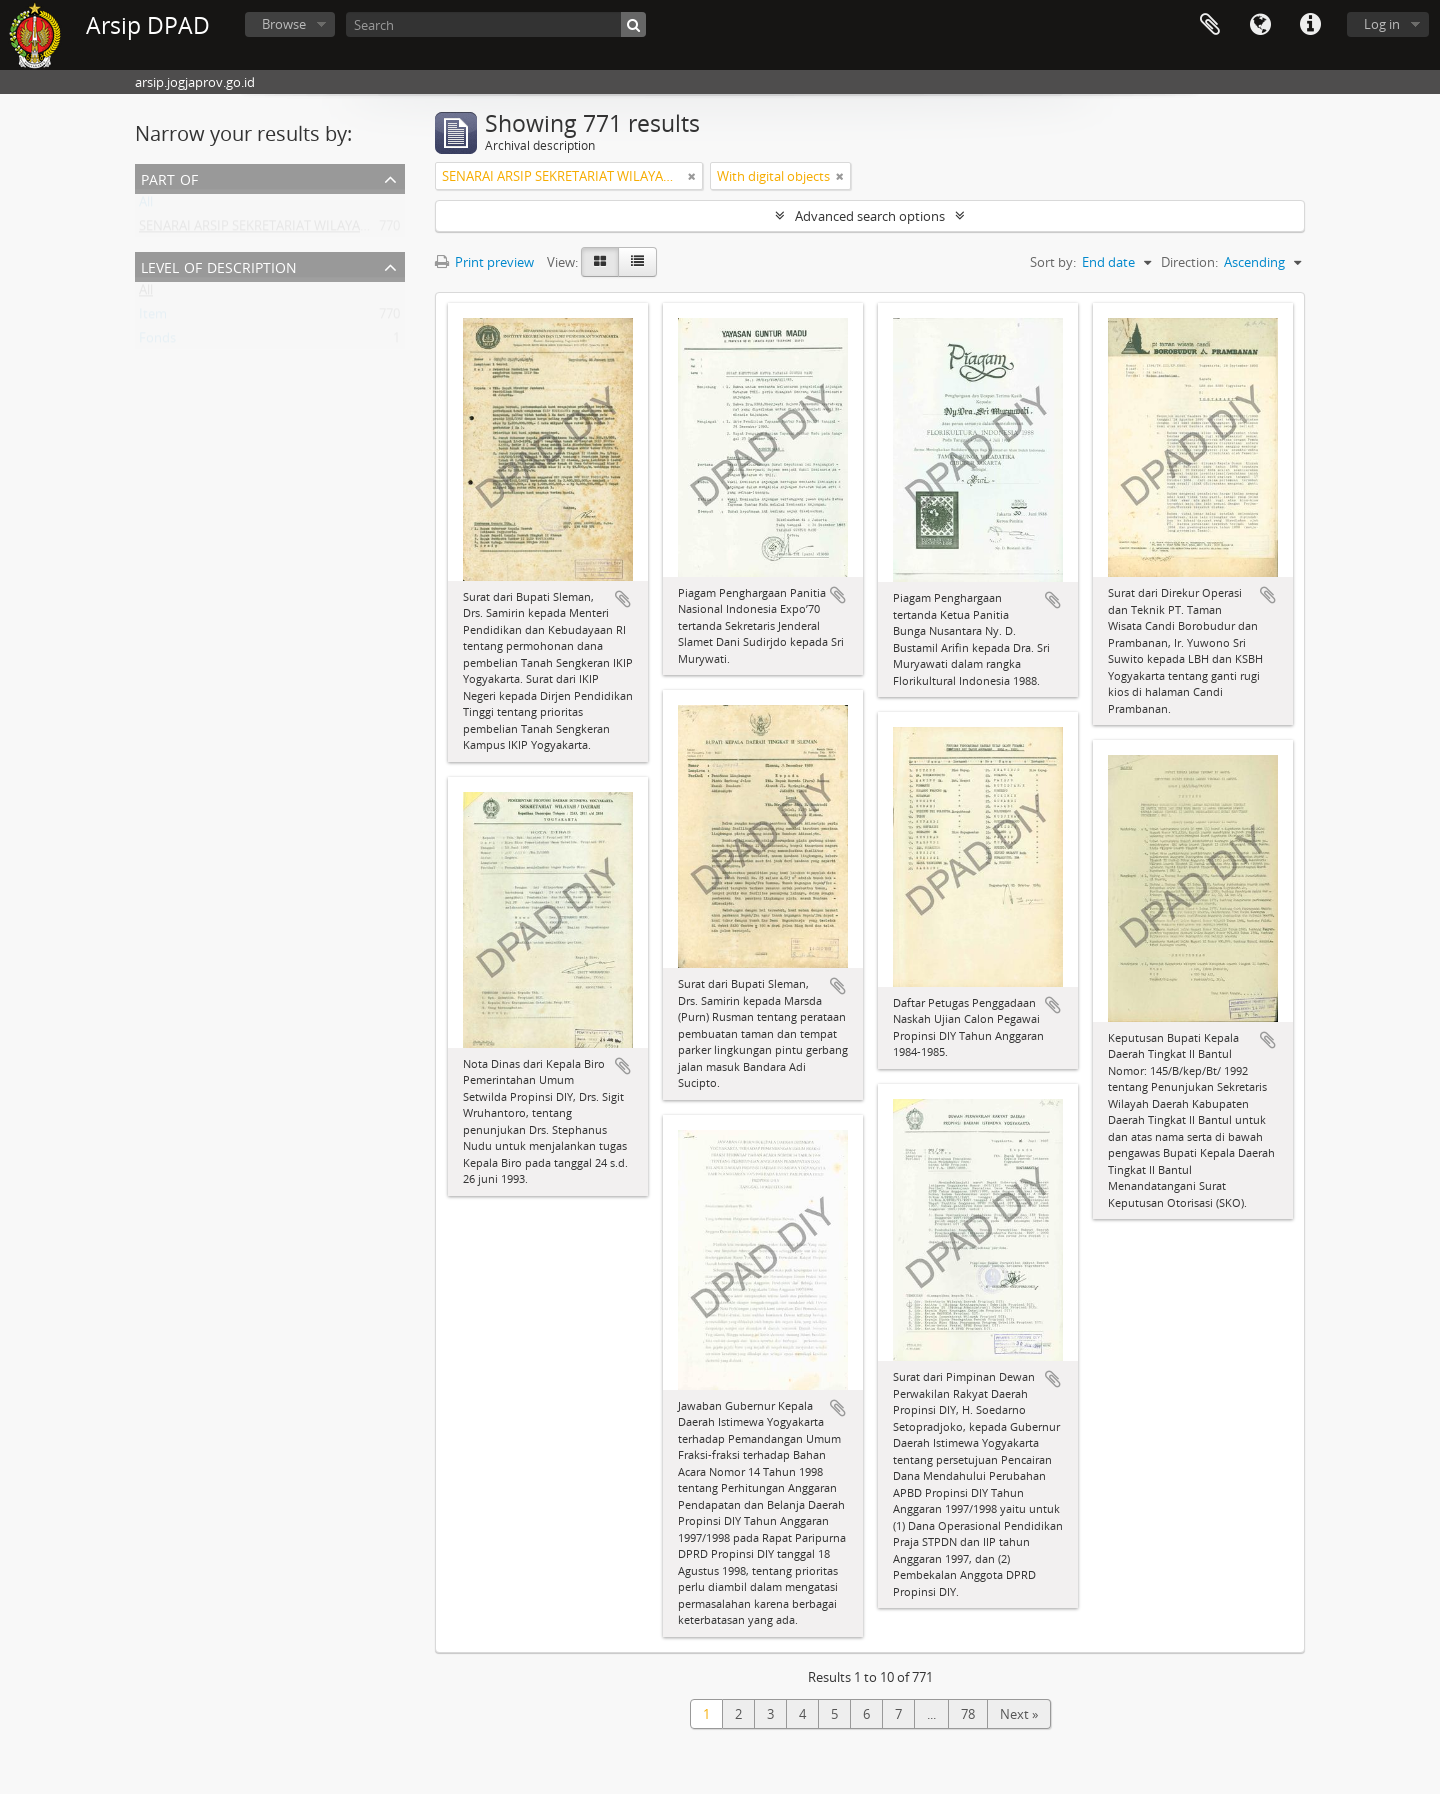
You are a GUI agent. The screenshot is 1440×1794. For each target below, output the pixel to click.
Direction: (1189, 262)
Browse (284, 24)
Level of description (219, 265)
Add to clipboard (623, 599)
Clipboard (1210, 25)
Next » (1019, 1714)
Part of (169, 177)
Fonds (157, 342)
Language (1260, 25)
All (146, 206)
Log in (1382, 24)
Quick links (1310, 25)
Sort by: (1053, 262)
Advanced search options (870, 216)
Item (153, 318)
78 (968, 1714)
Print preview (484, 262)
